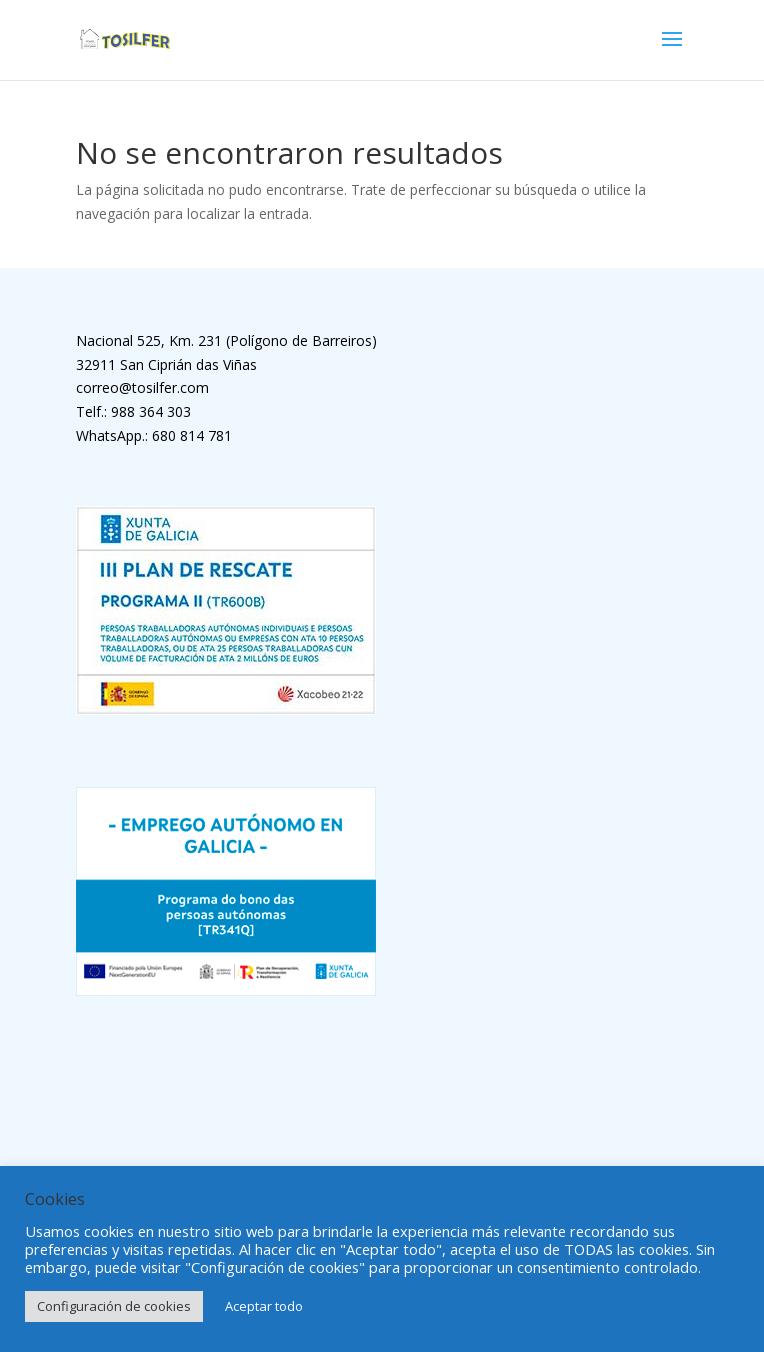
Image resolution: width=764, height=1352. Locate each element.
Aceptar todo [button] (264, 1306)
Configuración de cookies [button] (114, 1306)
